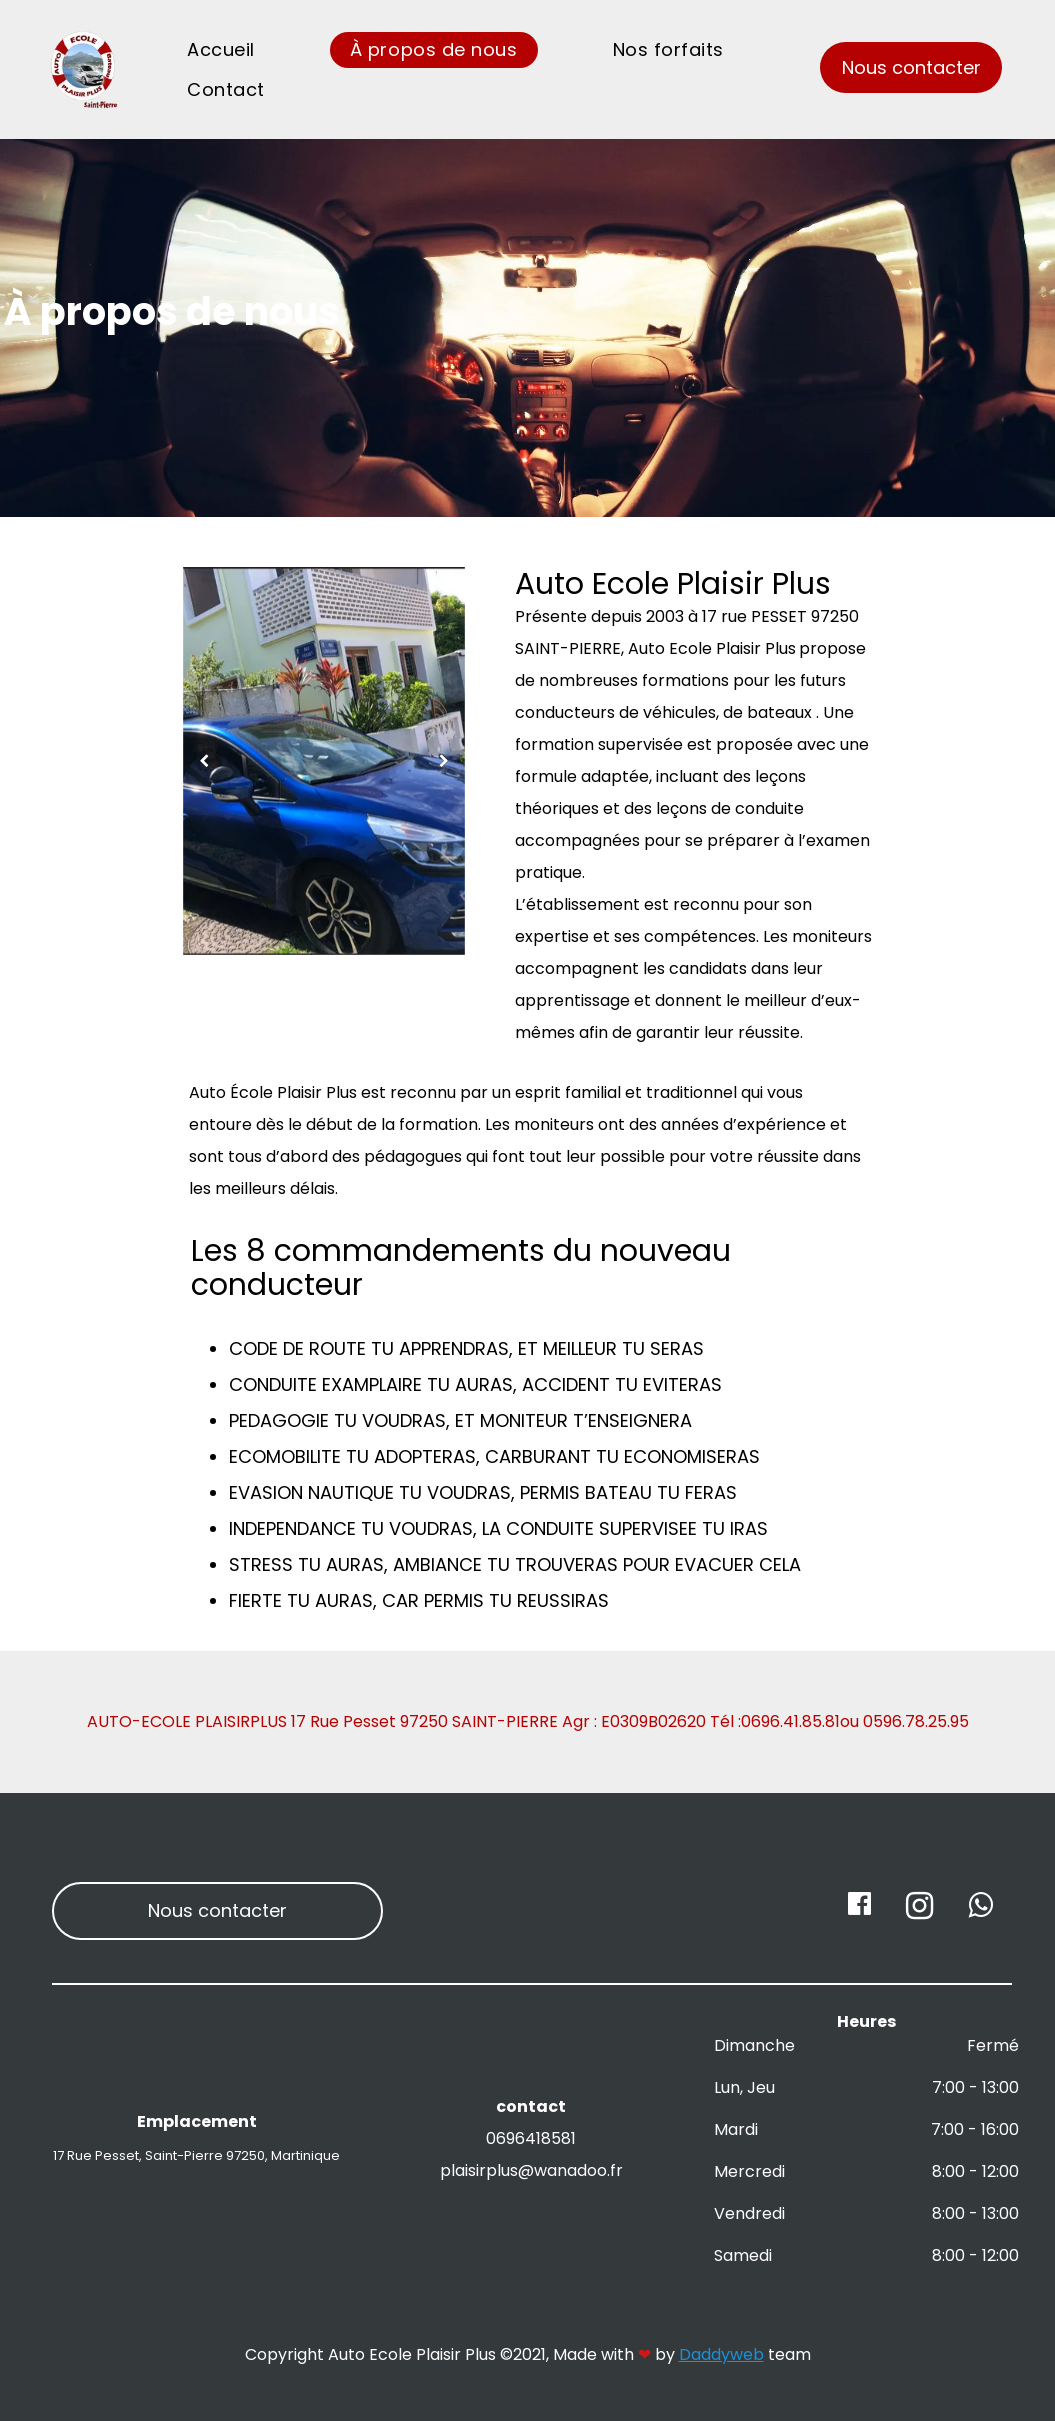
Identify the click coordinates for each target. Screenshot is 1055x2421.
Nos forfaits (668, 49)
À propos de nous (434, 49)
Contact (226, 89)
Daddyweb (721, 2354)
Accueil (221, 49)
